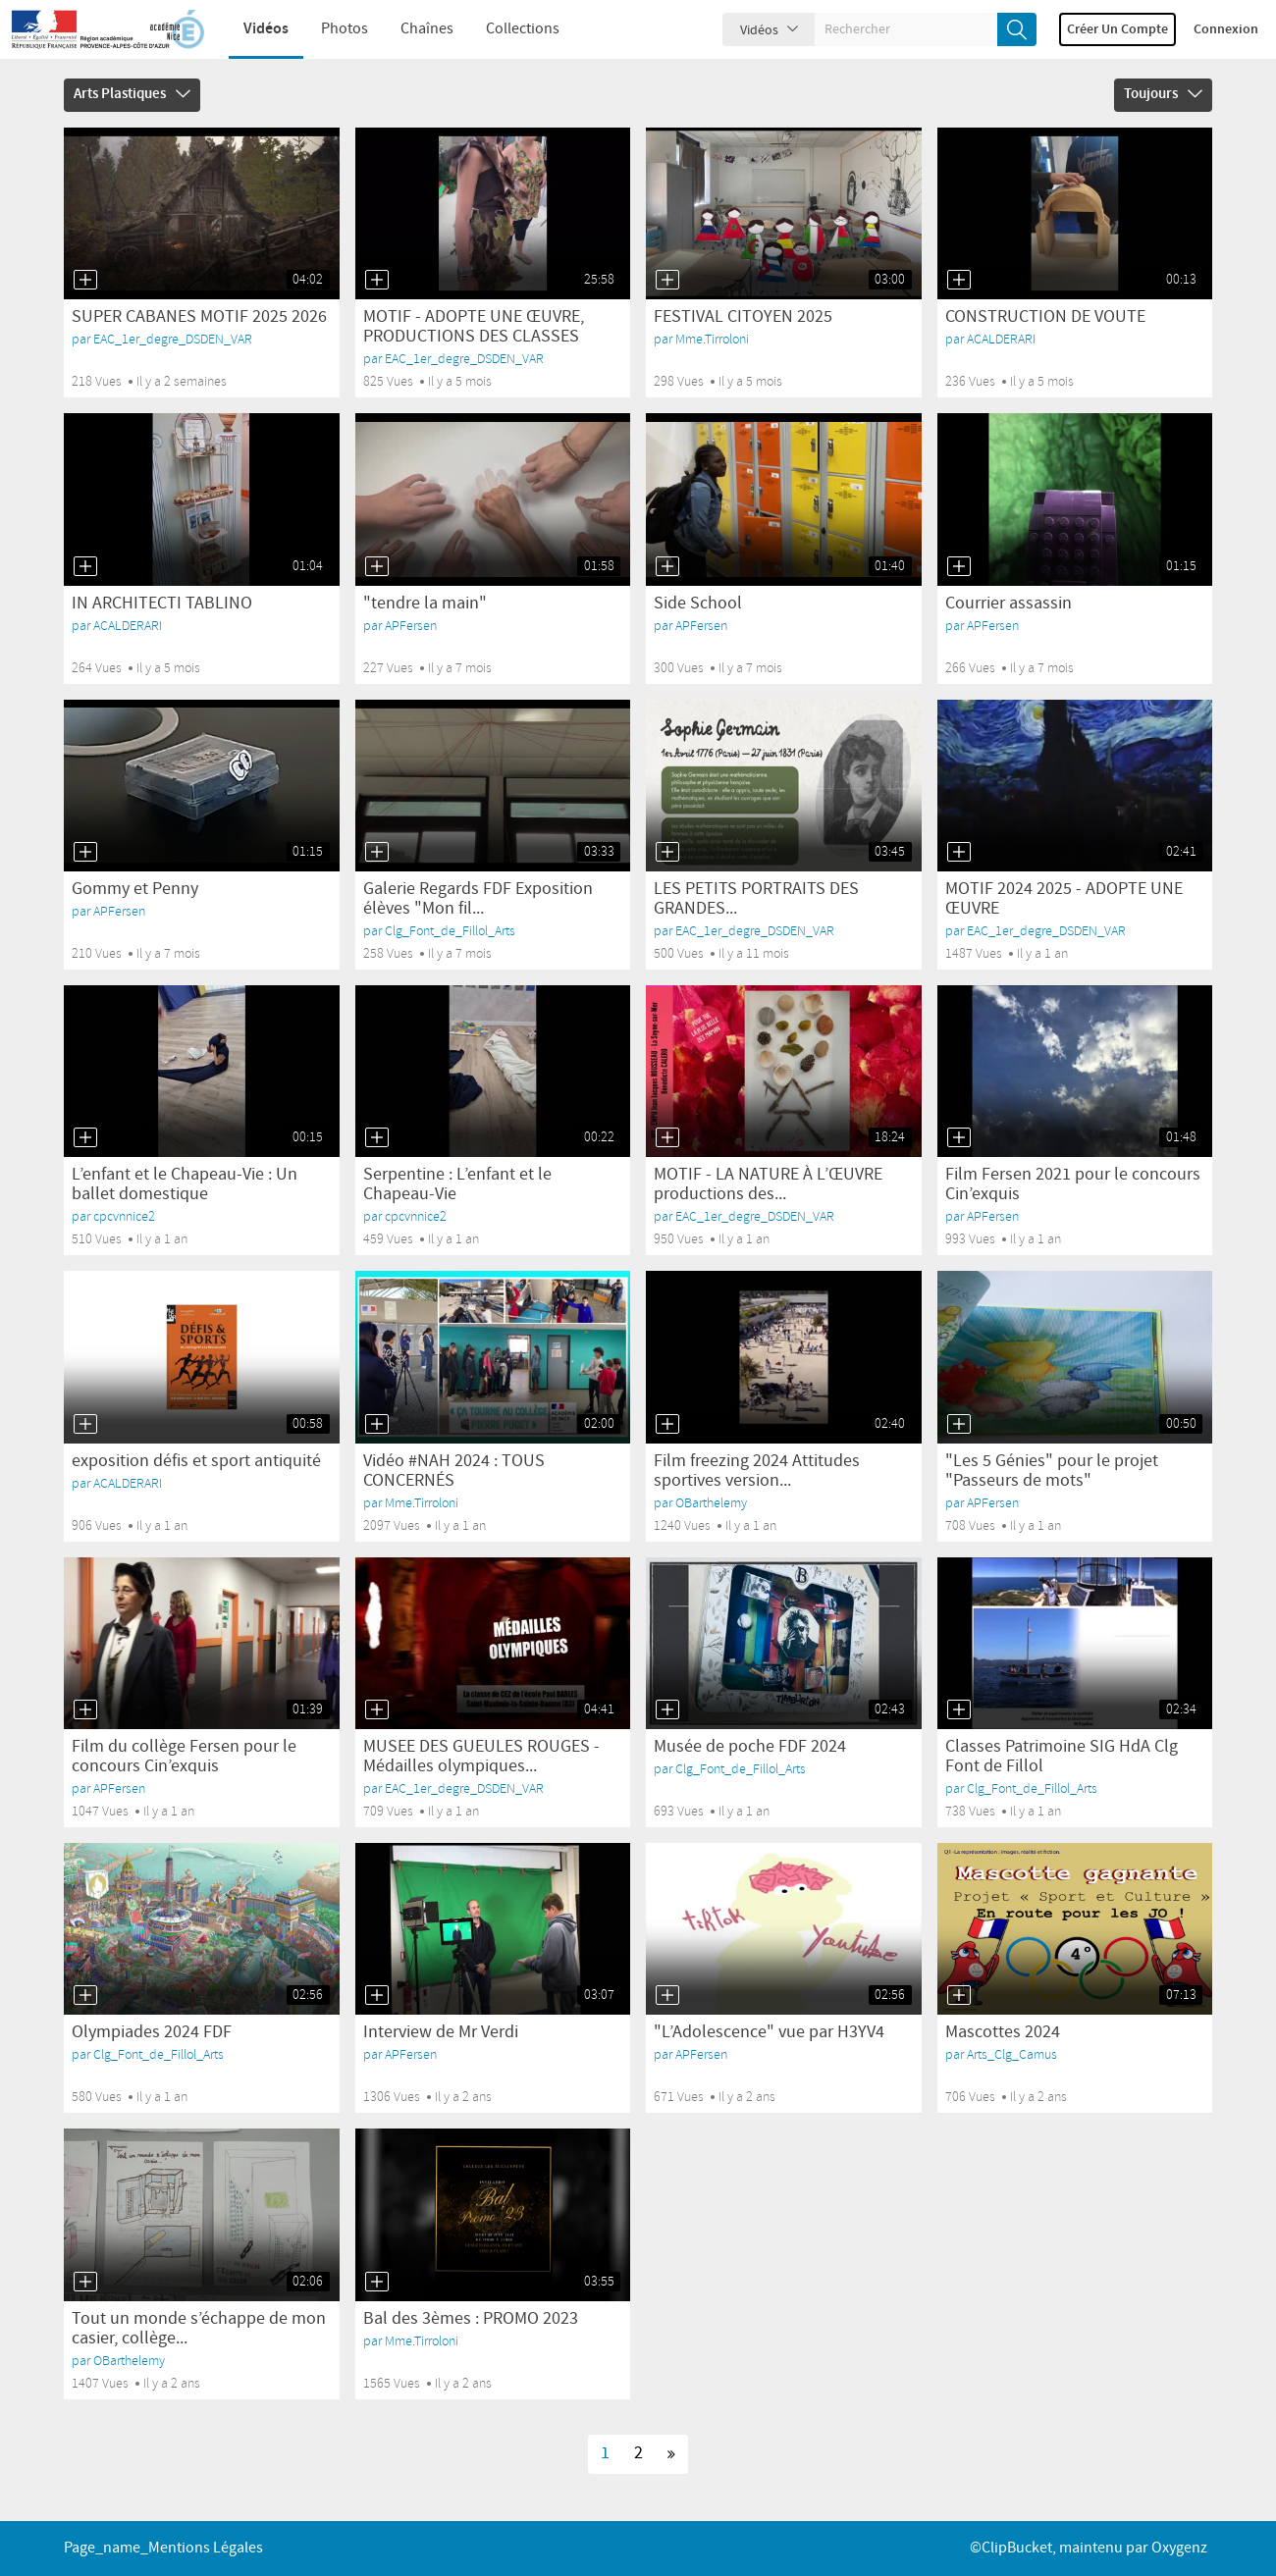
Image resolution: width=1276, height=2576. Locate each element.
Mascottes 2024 (1002, 2032)
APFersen (411, 625)
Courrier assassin (1008, 603)
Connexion (1226, 29)
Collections (510, 29)
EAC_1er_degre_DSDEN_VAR (172, 339)
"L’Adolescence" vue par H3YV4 (769, 2032)
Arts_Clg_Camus (1012, 2054)
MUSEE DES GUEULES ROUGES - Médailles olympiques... (481, 1756)
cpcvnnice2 (124, 1216)
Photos (331, 29)
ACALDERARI (1001, 339)
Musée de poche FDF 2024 (750, 1747)
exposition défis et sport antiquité (196, 1461)
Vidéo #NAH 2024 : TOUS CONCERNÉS (454, 1471)
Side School (698, 603)
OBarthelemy (711, 1503)
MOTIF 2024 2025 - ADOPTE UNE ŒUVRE (1064, 898)
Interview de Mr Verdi (440, 2032)
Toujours (1163, 94)
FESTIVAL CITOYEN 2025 (743, 317)
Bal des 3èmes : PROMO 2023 (470, 2319)
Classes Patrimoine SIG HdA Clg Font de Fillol (1061, 1756)
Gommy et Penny (135, 889)
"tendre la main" (425, 603)
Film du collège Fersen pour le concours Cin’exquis (184, 1756)
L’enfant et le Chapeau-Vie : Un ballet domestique (184, 1184)
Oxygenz (1179, 2548)
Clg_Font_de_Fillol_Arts (450, 930)
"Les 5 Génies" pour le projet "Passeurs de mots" (1051, 1471)
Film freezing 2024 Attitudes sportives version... (757, 1471)
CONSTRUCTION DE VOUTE (1045, 317)
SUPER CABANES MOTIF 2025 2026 (199, 317)
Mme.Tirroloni (712, 339)
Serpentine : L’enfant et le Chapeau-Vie (457, 1184)
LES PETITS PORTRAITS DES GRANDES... (756, 898)
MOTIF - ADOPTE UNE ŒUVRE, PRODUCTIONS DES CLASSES (473, 326)
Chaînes (414, 29)
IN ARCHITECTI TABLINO (162, 603)
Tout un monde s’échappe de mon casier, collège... (199, 2328)
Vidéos (253, 29)
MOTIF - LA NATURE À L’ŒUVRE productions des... (768, 1184)
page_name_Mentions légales (163, 2548)
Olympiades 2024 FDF (152, 2032)
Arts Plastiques (132, 94)
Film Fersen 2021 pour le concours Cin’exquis (1072, 1184)
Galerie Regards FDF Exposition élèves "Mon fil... (478, 898)
